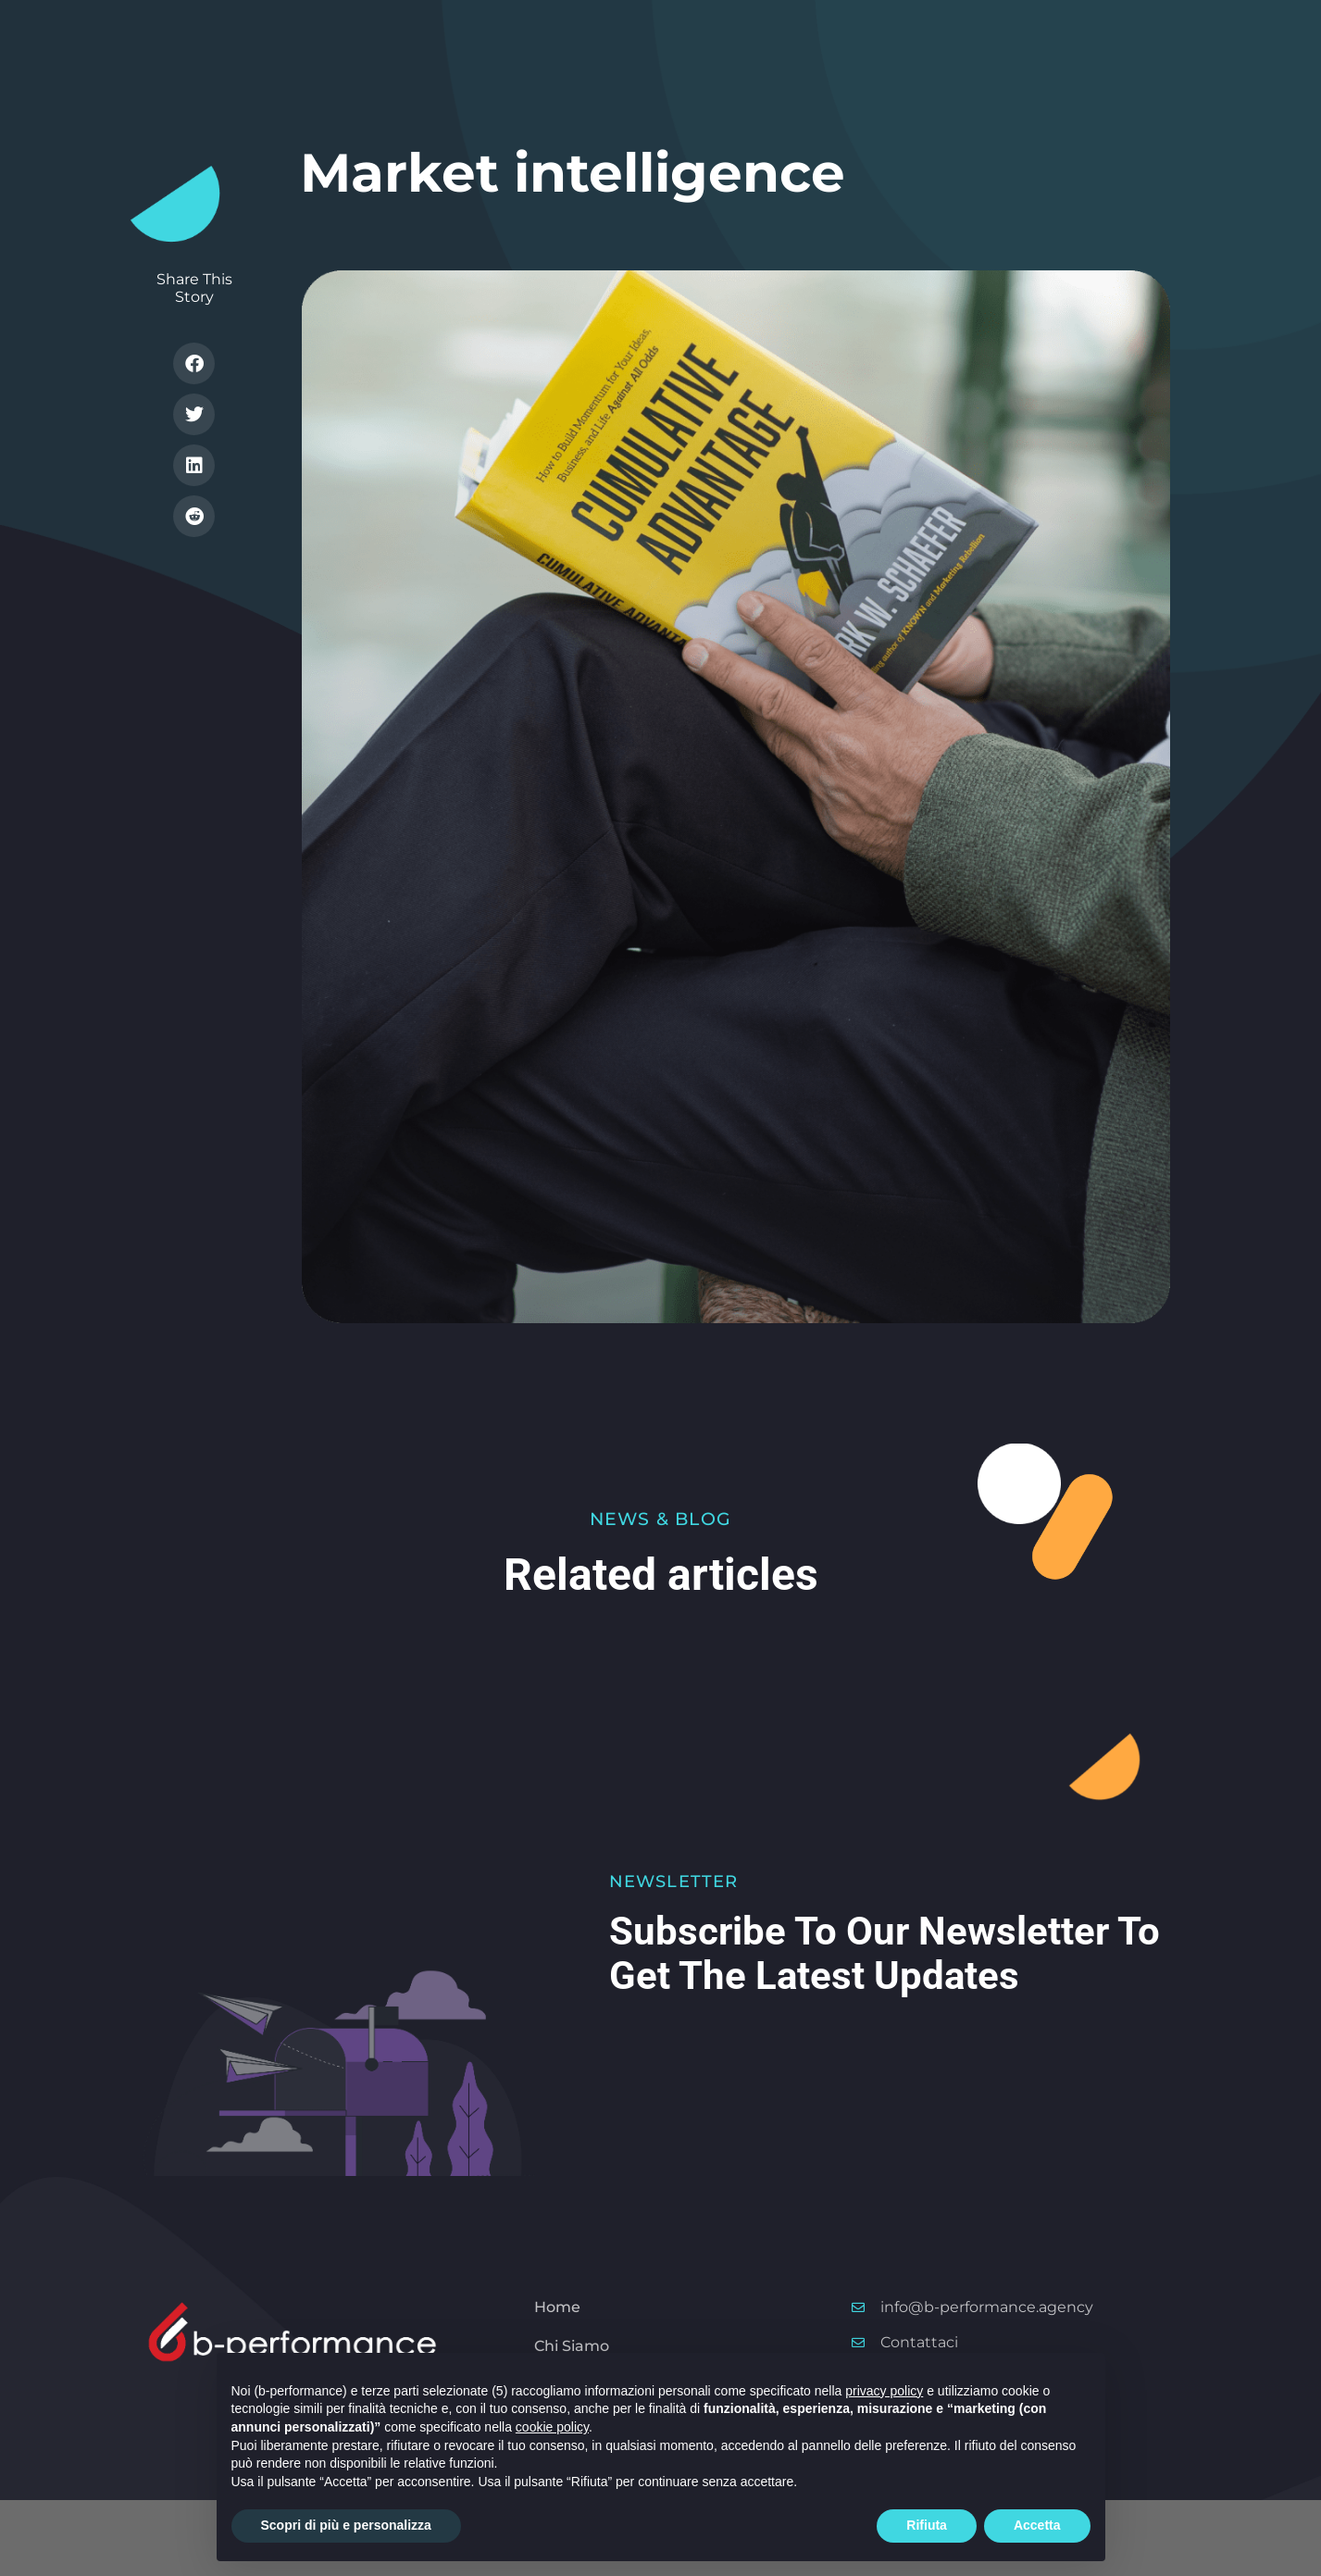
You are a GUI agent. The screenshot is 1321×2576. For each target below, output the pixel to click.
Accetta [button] (1037, 2525)
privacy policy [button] (884, 2390)
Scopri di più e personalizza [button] (346, 2525)
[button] (194, 363)
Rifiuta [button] (926, 2525)
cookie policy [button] (552, 2427)
